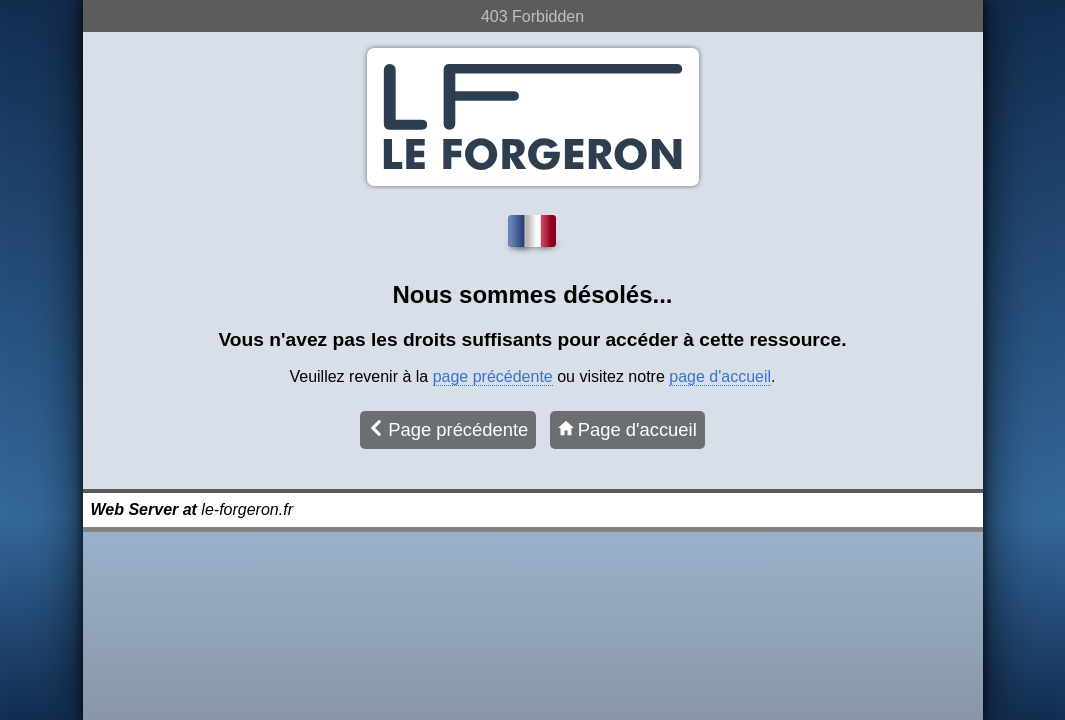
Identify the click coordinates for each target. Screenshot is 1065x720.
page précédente (493, 376)
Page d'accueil (627, 429)
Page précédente (448, 429)
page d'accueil (720, 376)
